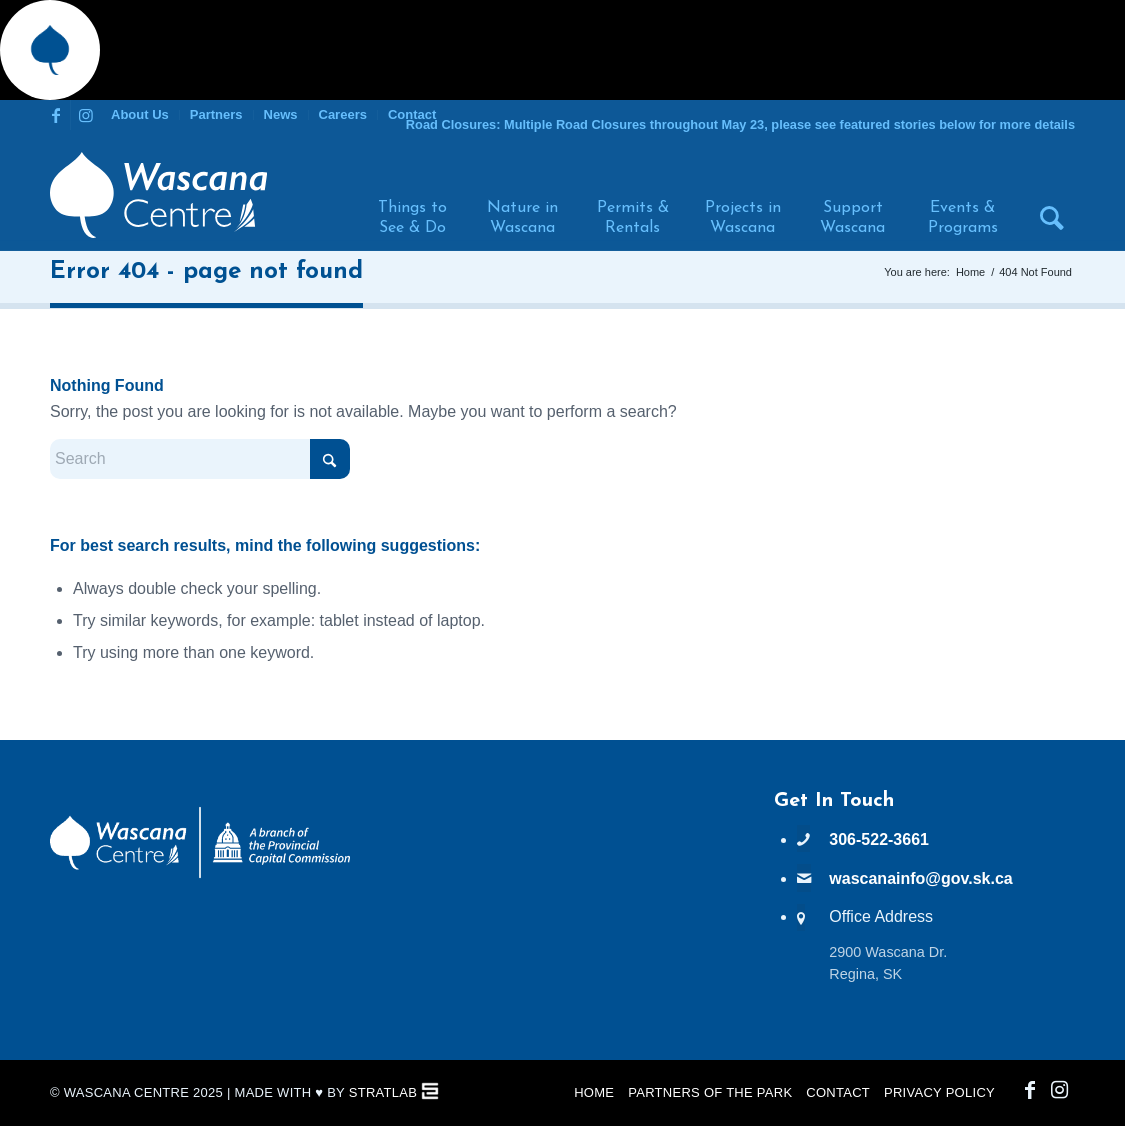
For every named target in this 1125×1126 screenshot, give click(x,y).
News (281, 114)
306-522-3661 (879, 839)
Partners (216, 114)
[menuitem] (140, 115)
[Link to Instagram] (86, 115)
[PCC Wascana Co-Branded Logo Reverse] (200, 874)
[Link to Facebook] (55, 115)
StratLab (383, 1092)
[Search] (1044, 195)
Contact (412, 114)
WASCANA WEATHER (562, 865)
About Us (140, 114)
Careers (343, 114)
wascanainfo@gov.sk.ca (920, 878)
